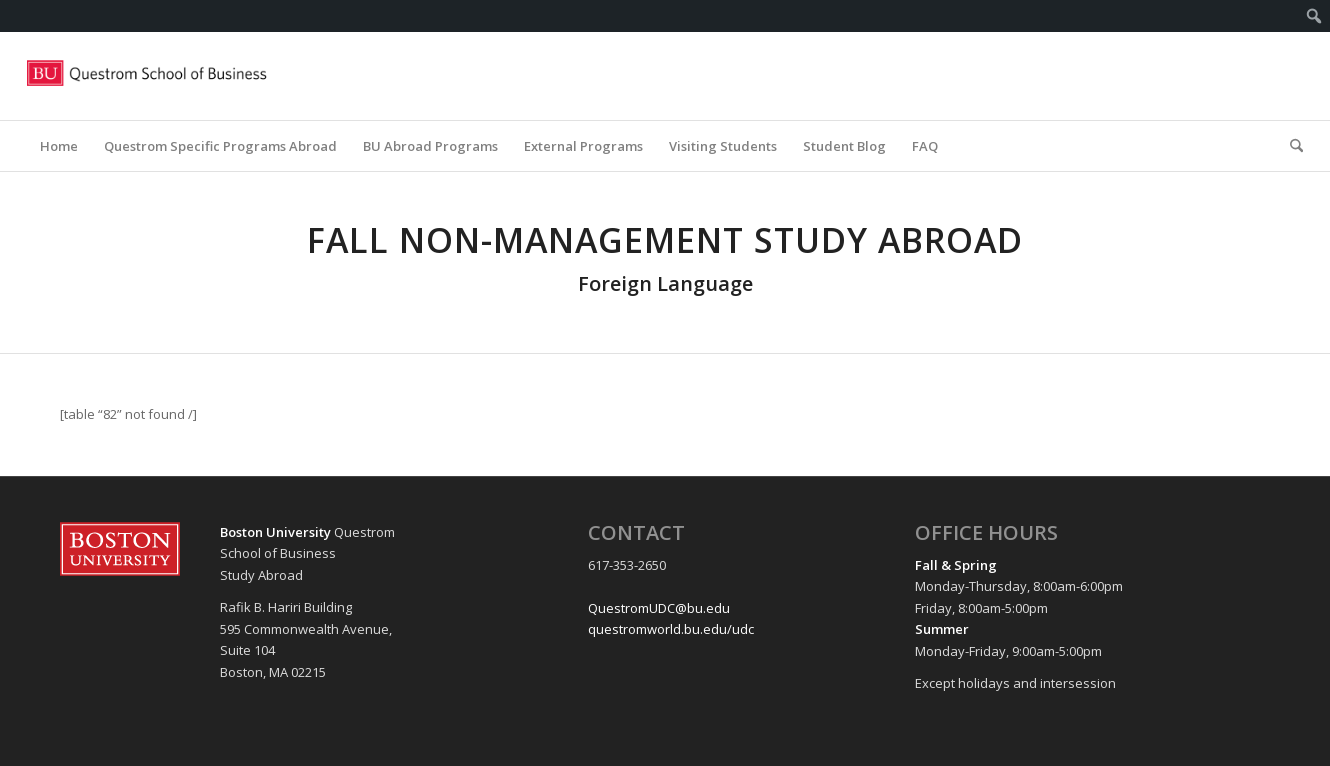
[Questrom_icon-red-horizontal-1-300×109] (148, 76)
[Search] (1290, 146)
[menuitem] (1314, 16)
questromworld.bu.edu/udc (671, 629)
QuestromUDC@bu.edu (659, 608)
